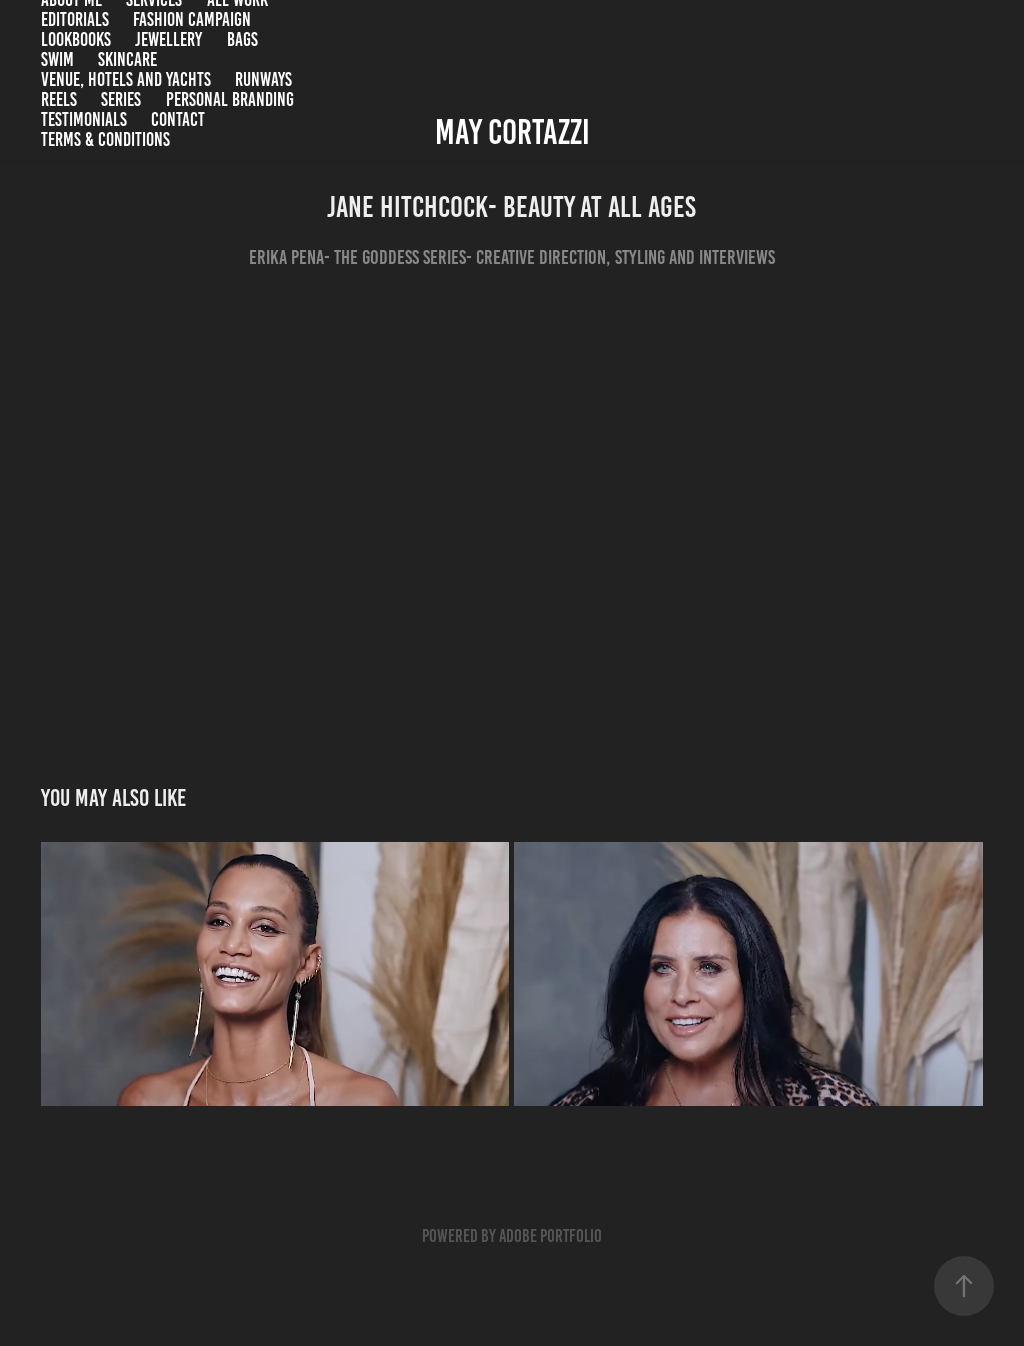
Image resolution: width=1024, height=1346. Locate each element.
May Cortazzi (512, 132)
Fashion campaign (192, 19)
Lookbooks (76, 39)
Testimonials (84, 119)
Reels (59, 99)
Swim (57, 59)
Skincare (127, 59)
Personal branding (230, 99)
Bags (242, 39)
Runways (263, 79)
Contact (178, 119)
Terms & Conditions (105, 139)
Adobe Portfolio (550, 1236)
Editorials (75, 19)
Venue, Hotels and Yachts (126, 79)
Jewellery (168, 39)
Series (121, 99)
